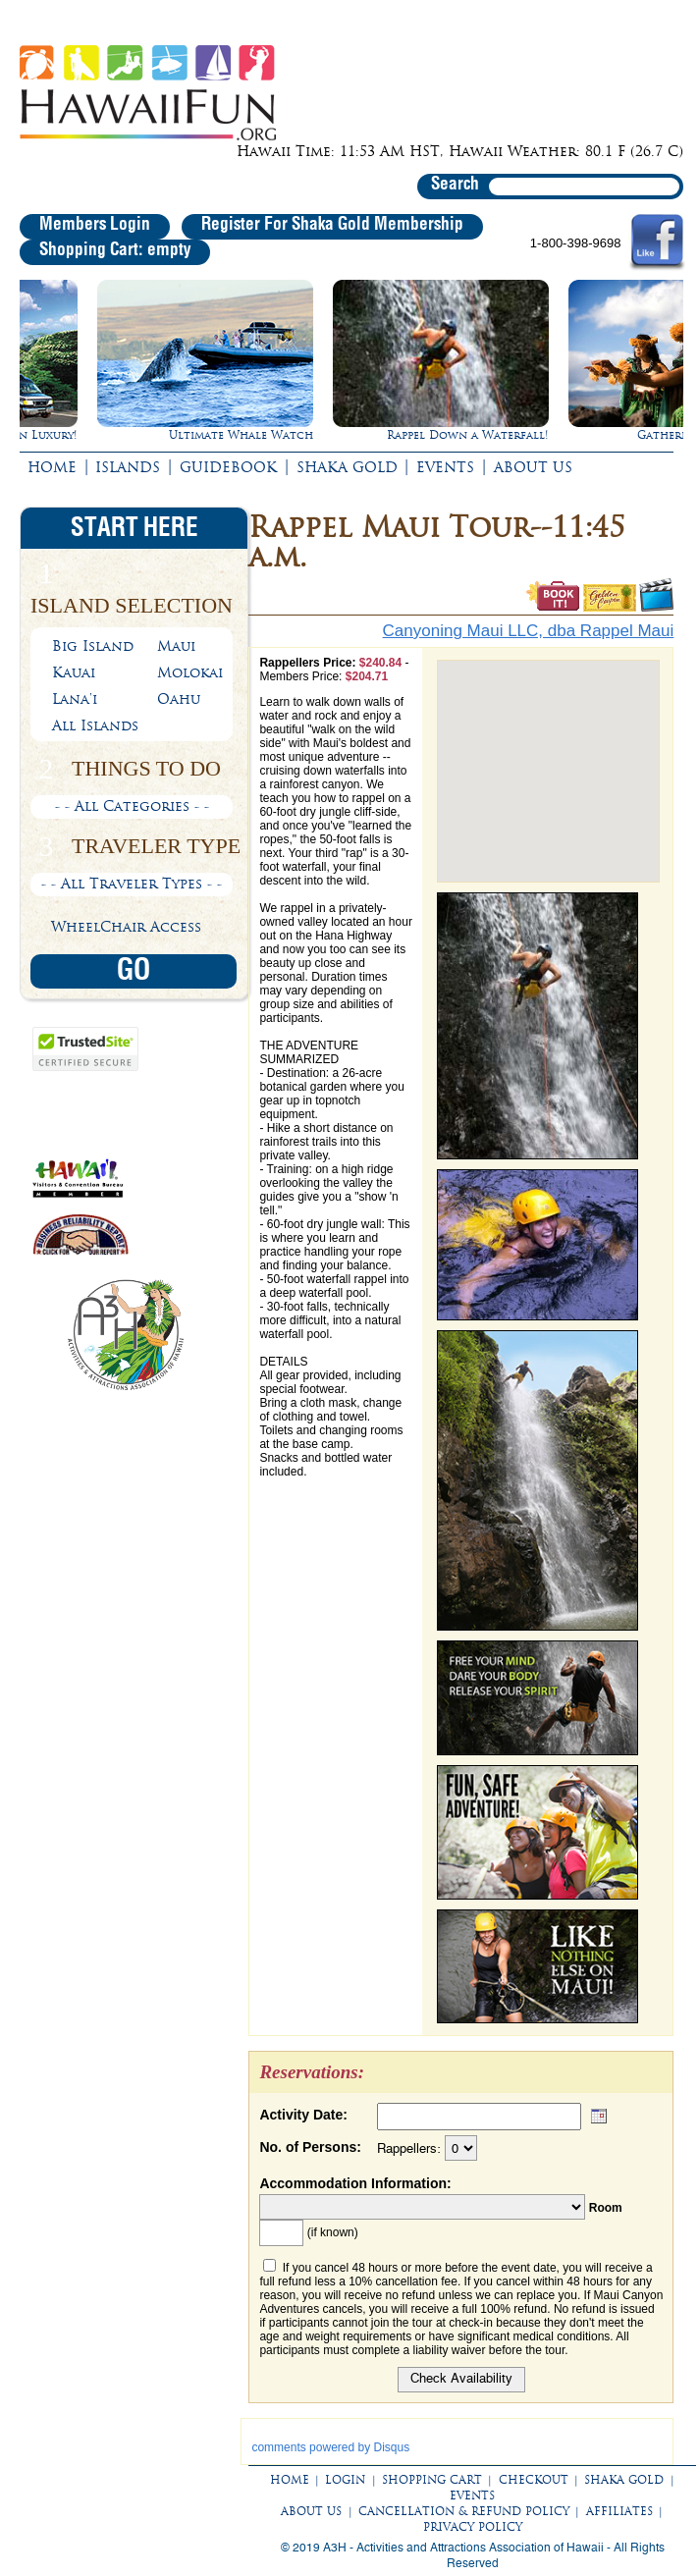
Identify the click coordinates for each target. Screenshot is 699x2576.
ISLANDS (127, 467)
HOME (52, 467)
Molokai (190, 672)
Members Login (94, 225)
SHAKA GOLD (347, 467)
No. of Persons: (309, 2147)
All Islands (95, 725)
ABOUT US (533, 467)
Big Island (93, 646)
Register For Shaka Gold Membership (332, 225)
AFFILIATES (619, 2511)
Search (455, 184)
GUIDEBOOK (228, 467)
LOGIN (345, 2480)
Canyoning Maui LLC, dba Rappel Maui (528, 630)
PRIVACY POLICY (472, 2527)
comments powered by (330, 2447)
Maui (176, 646)
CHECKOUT (533, 2480)
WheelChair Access (126, 927)
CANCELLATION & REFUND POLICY (463, 2511)
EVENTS (445, 467)
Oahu (178, 699)
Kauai (73, 672)
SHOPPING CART (432, 2480)
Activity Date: (303, 2114)
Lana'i (74, 699)
